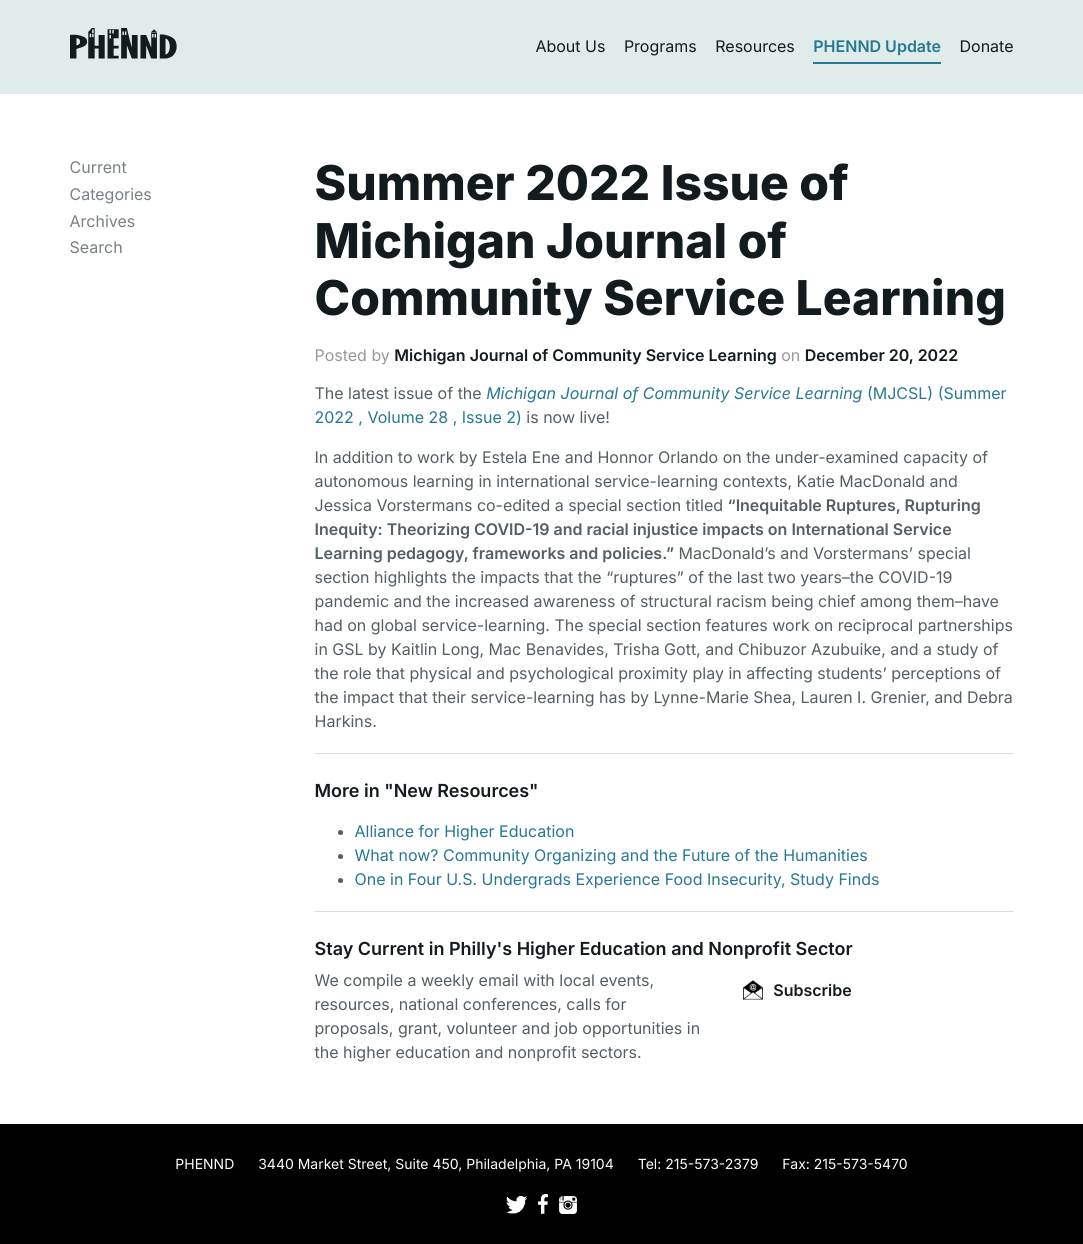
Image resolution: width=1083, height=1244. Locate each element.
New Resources (461, 791)
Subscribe (797, 990)
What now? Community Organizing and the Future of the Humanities (611, 855)
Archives (103, 221)
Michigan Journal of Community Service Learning (585, 355)
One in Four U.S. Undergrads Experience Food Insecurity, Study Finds (617, 879)
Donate (987, 46)
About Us (570, 46)
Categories (111, 194)
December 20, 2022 (881, 355)
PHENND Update (877, 46)
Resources (755, 46)
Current (98, 167)
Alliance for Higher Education (465, 831)
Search (96, 247)
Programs (660, 46)
